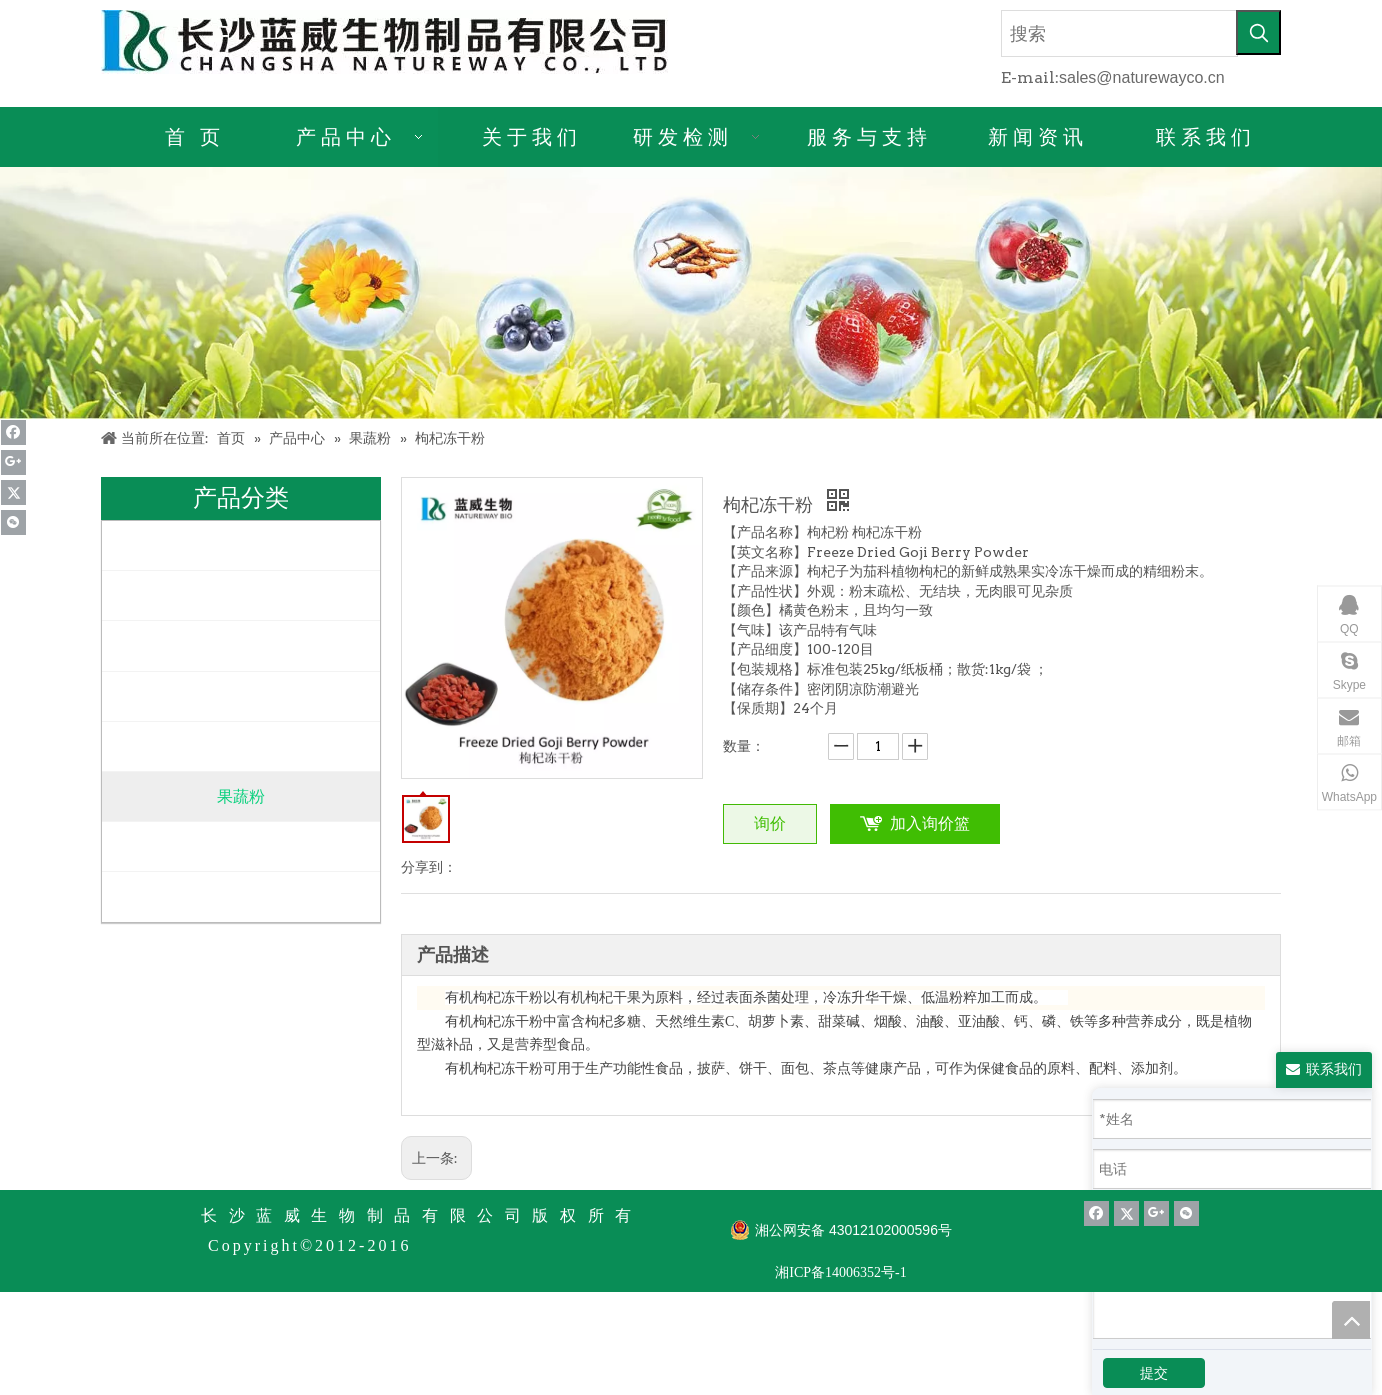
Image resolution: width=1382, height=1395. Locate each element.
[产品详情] (691, 293)
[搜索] (1119, 33)
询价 (770, 823)
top (1351, 1320)
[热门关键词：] (1258, 32)
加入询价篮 (930, 823)
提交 (1154, 1373)
